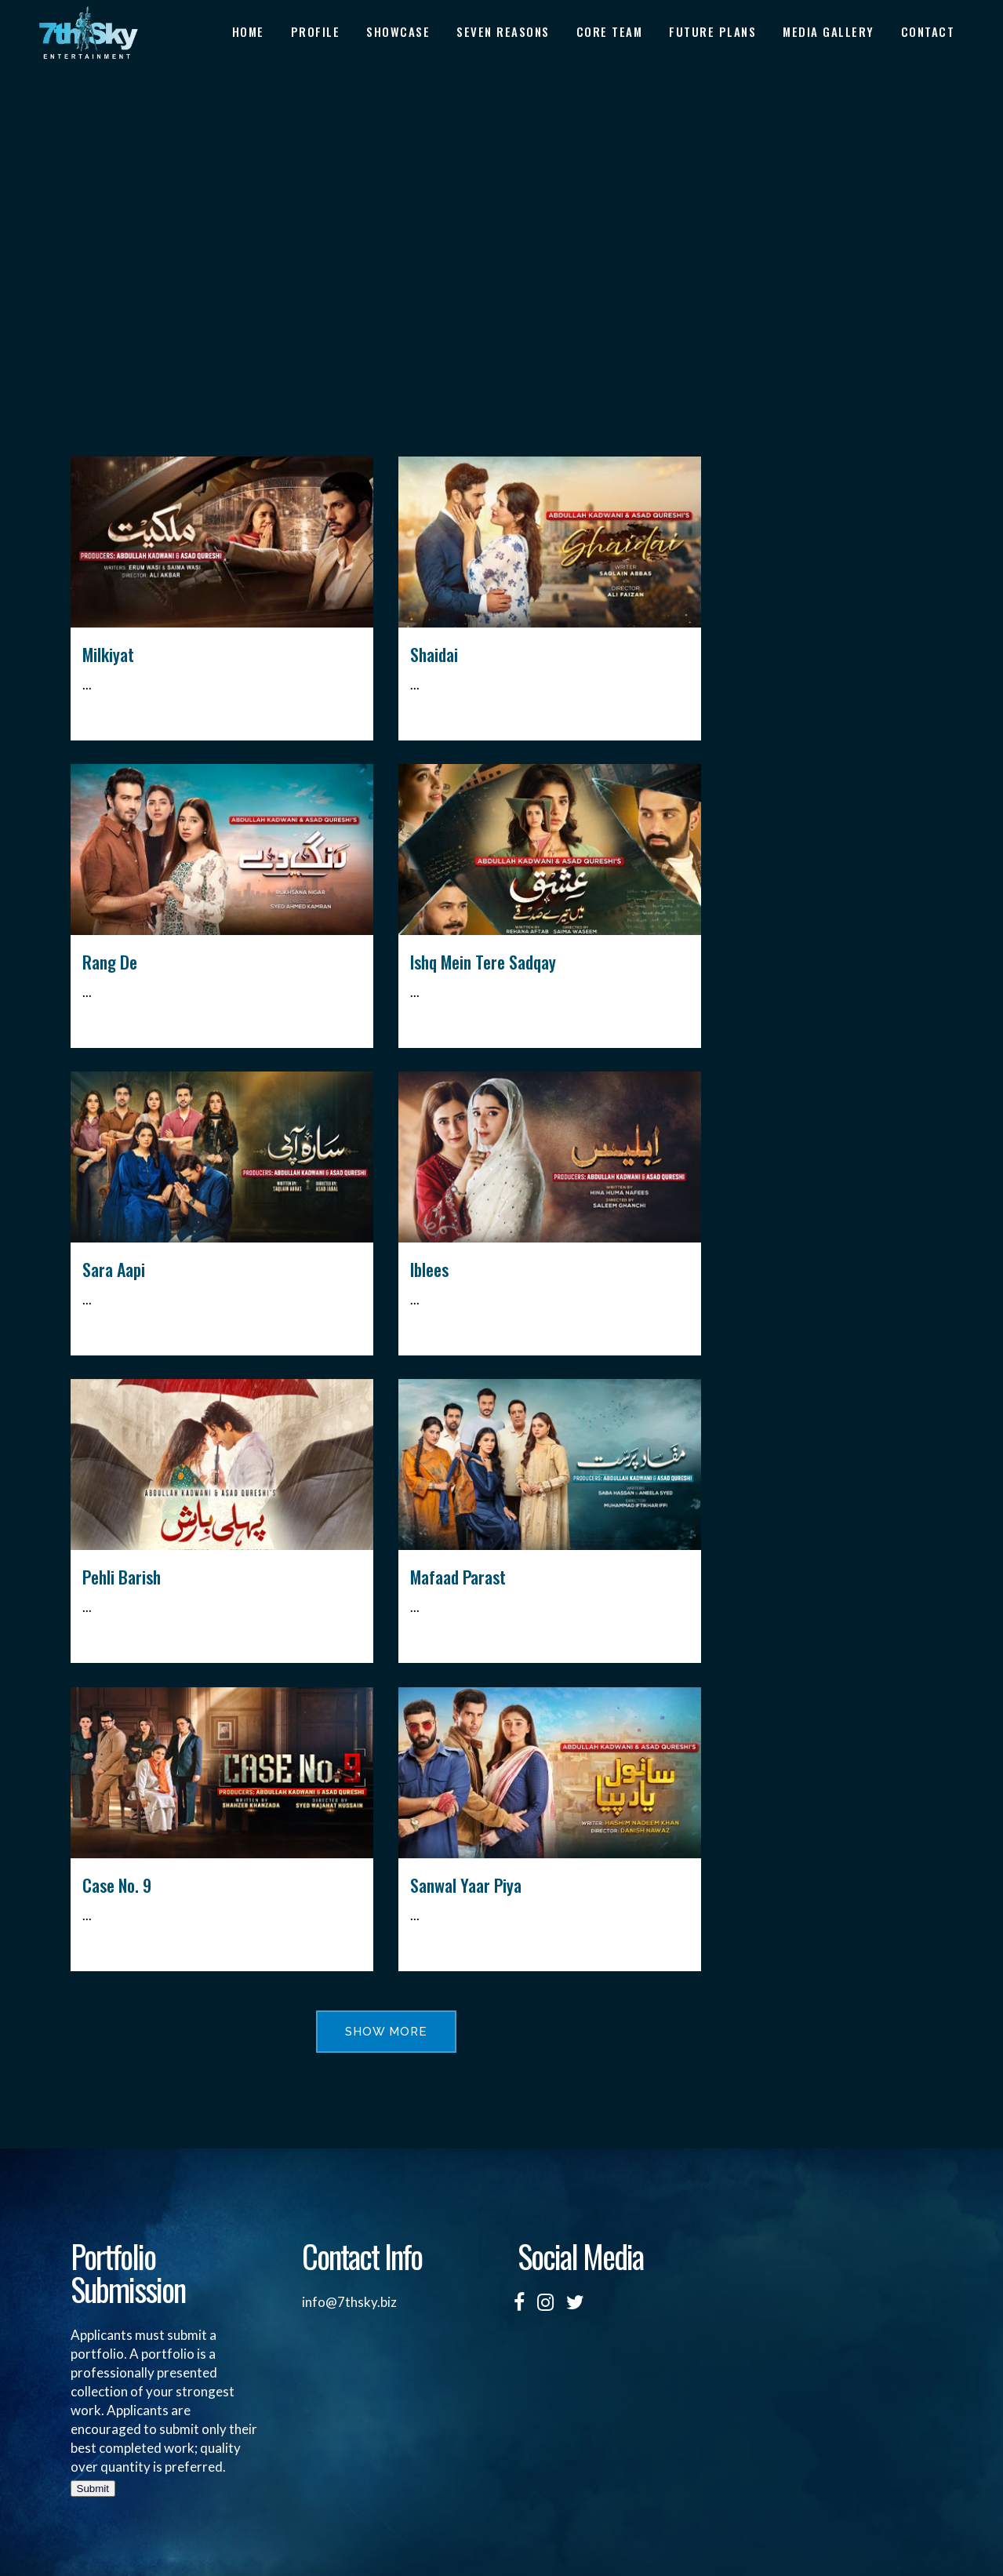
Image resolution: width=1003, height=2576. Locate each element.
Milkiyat (108, 654)
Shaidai (434, 654)
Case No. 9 (116, 1884)
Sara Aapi (113, 1269)
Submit (93, 2488)
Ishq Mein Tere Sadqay (483, 961)
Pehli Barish (121, 1576)
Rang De (109, 961)
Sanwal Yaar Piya (465, 1884)
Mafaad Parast (458, 1576)
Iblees (429, 1269)
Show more (386, 2032)
